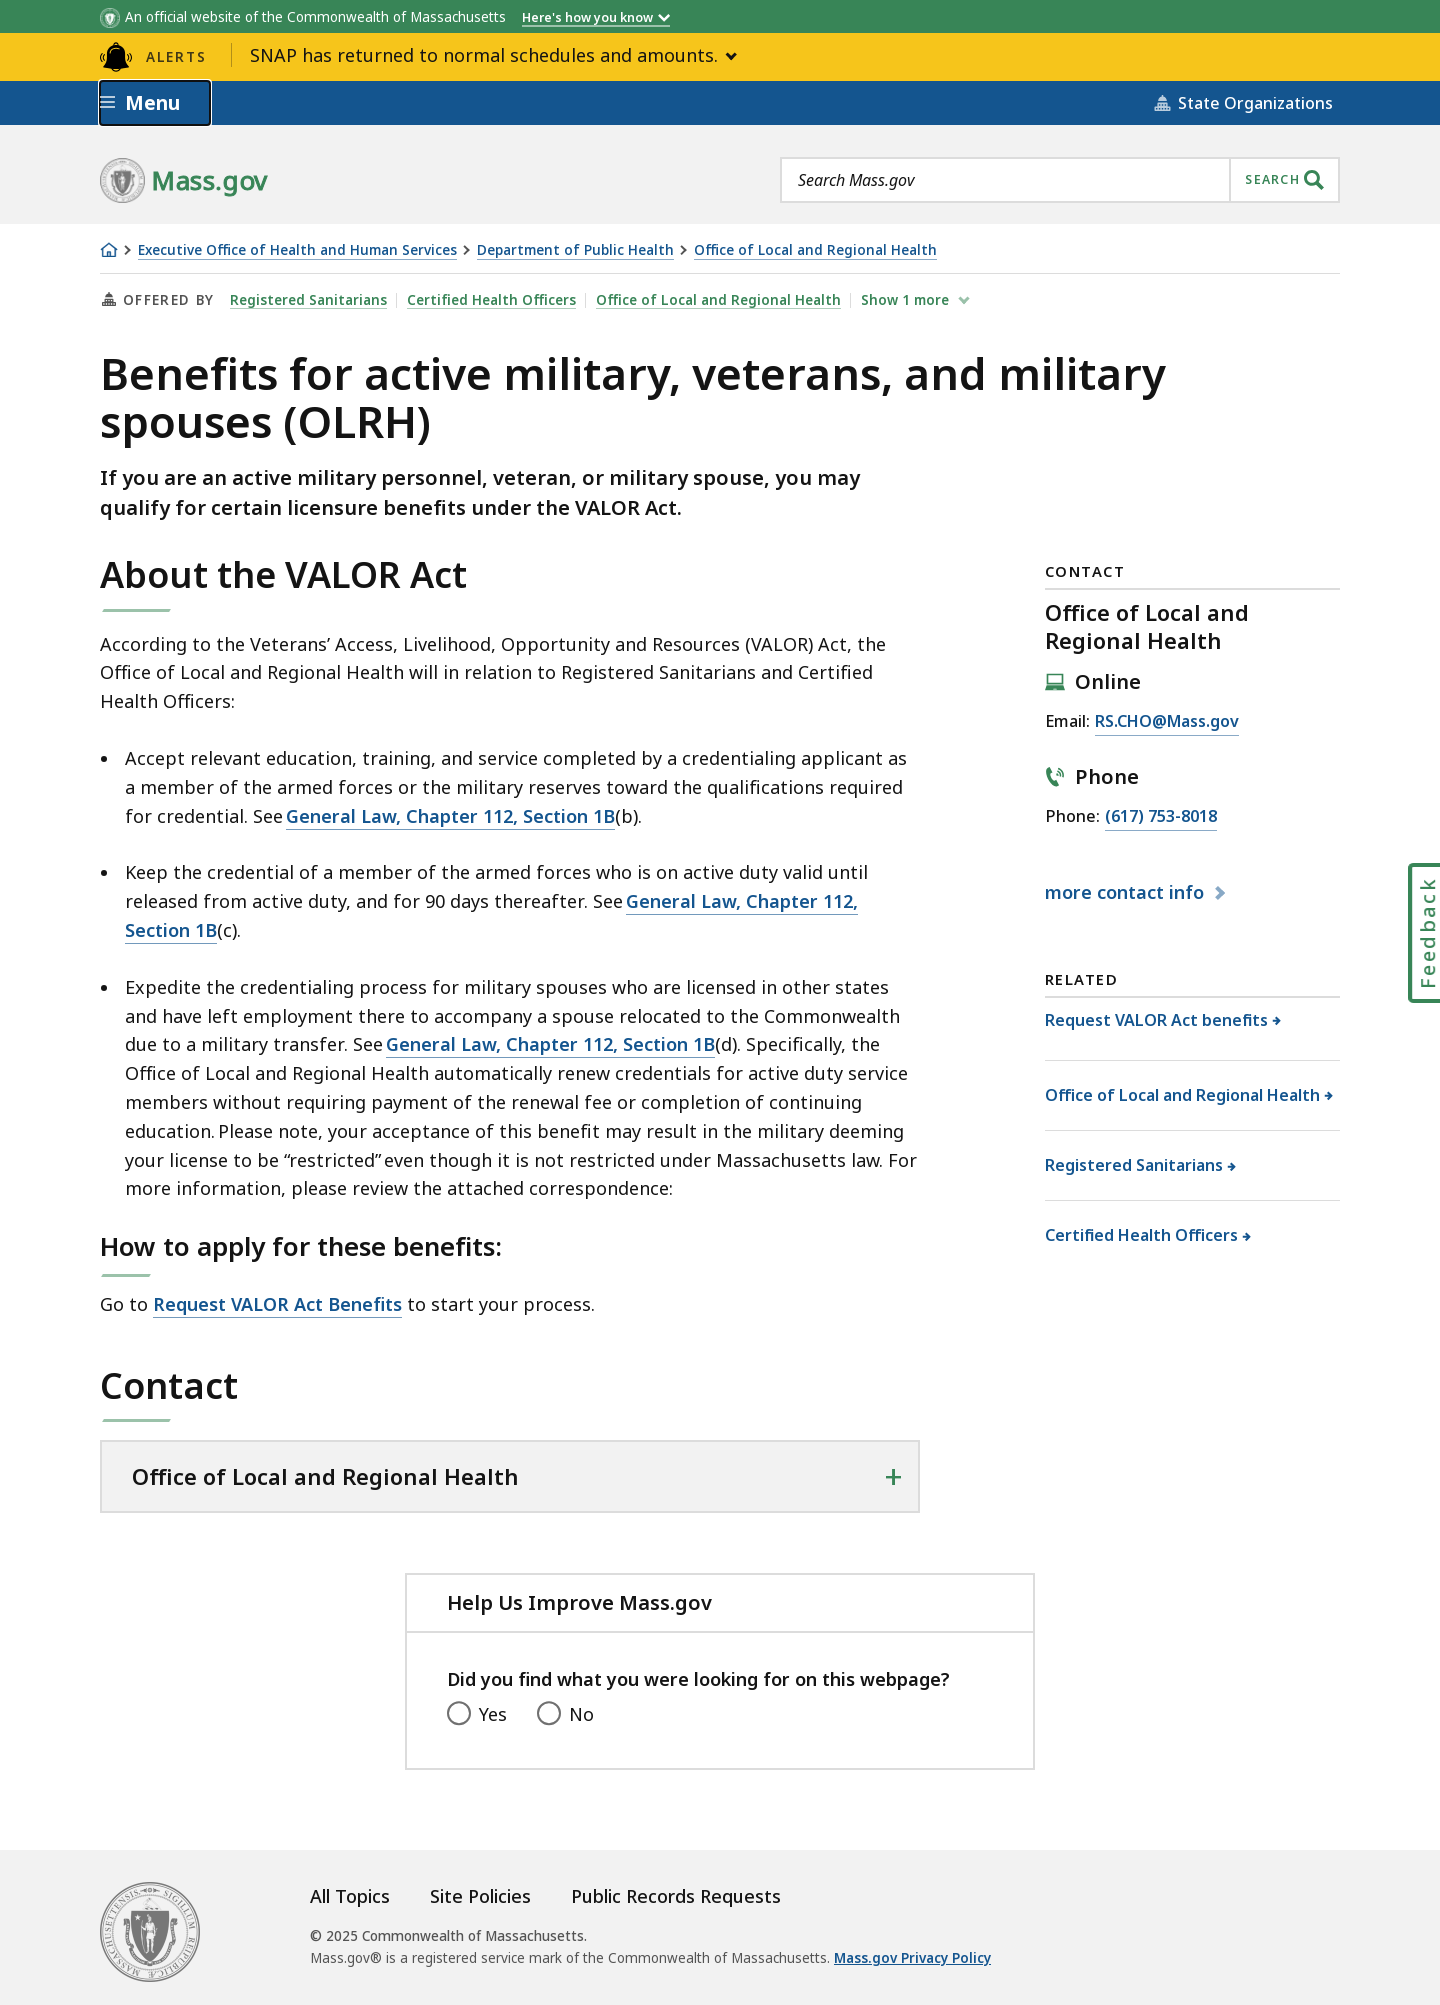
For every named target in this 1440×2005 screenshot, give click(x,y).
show (907, 300)
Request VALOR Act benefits (1157, 1020)
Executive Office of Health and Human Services (297, 250)
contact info (1127, 892)
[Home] (109, 250)
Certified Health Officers (491, 300)
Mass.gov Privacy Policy (912, 1958)
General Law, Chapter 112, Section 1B (450, 816)
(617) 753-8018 (1161, 817)
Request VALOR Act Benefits (277, 1304)
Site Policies (480, 1896)
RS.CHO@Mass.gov (1167, 722)
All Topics (350, 1896)
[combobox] (1060, 180)
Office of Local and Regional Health (815, 250)
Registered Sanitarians (308, 300)
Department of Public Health (575, 250)
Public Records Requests (676, 1896)
